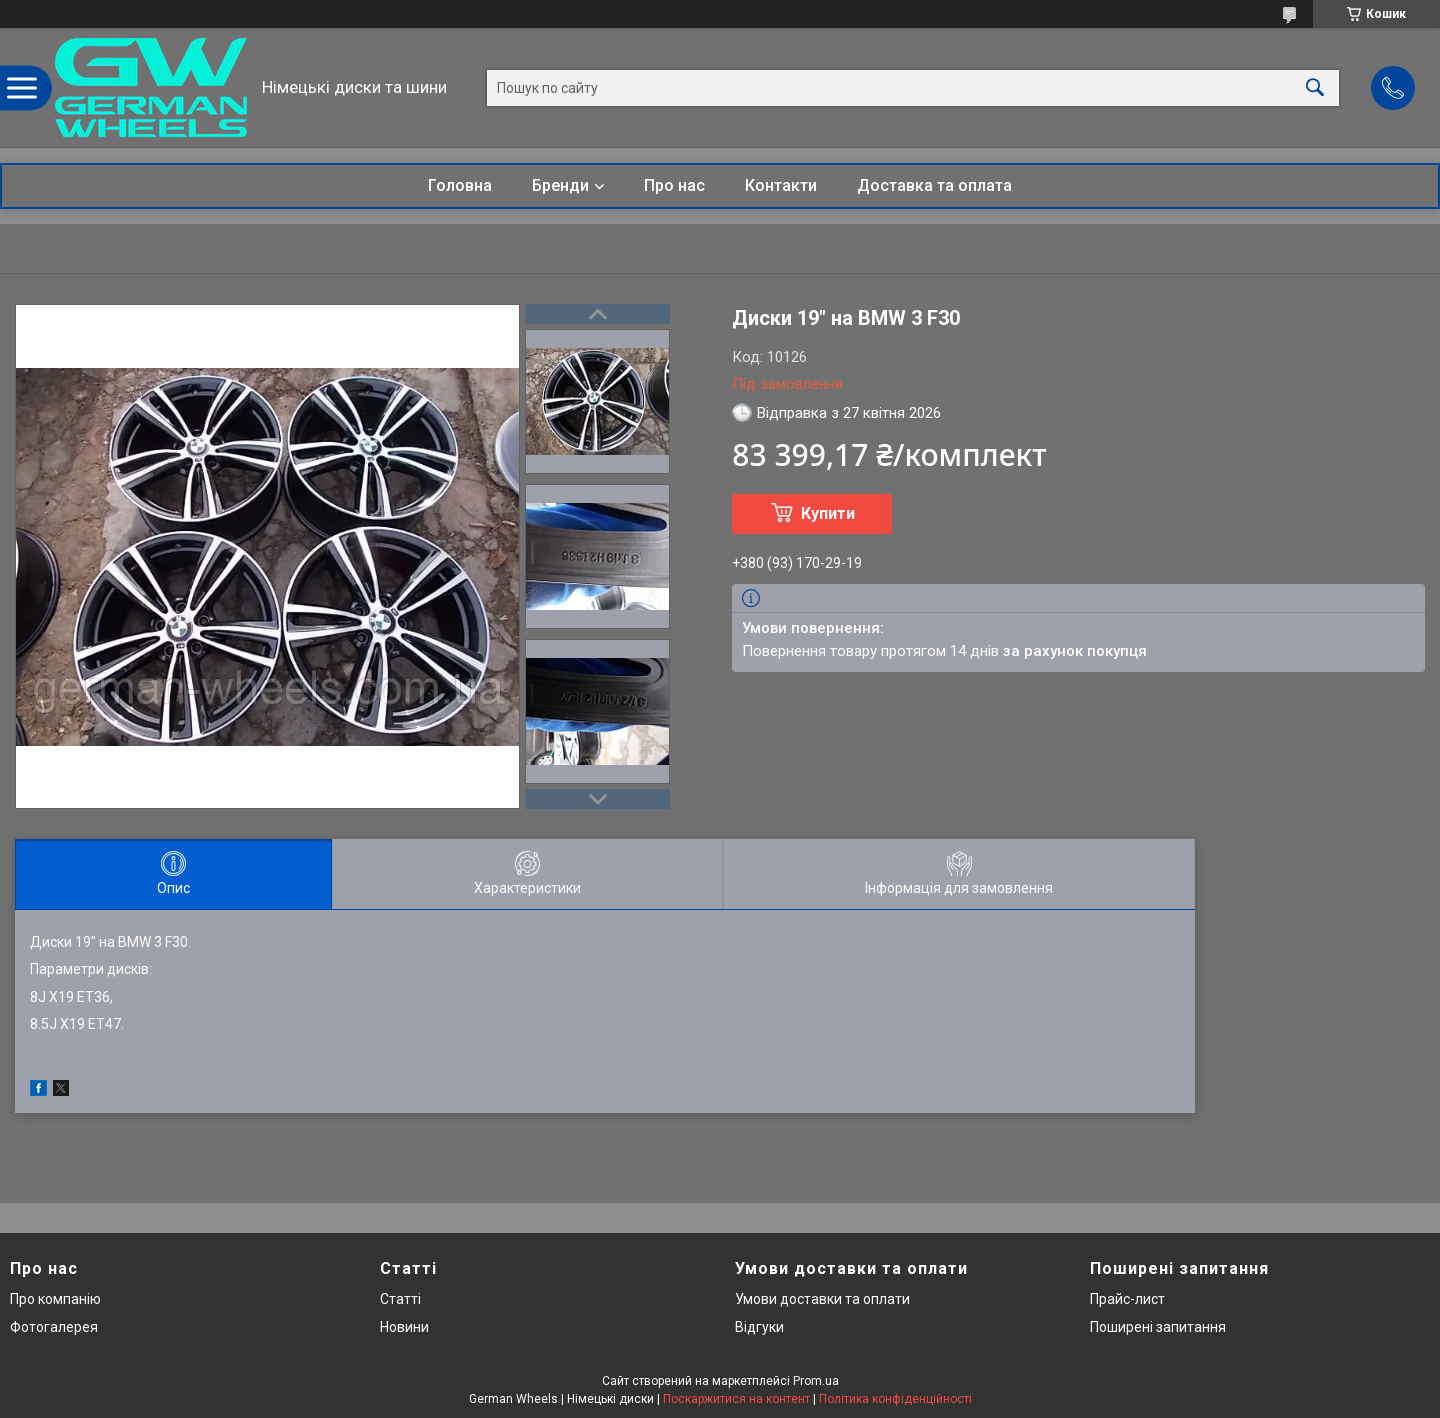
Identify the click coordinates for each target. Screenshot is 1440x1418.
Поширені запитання (1158, 1327)
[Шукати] (1315, 87)
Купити (828, 513)
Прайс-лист (1127, 1299)
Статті (400, 1299)
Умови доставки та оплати (822, 1299)
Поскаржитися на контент (736, 1399)
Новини (404, 1327)
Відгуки (759, 1327)
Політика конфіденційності (895, 1399)
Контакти (781, 185)
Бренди (560, 185)
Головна (460, 185)
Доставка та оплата (934, 185)
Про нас (674, 185)
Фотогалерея (54, 1327)
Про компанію (55, 1299)
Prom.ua (816, 1381)
